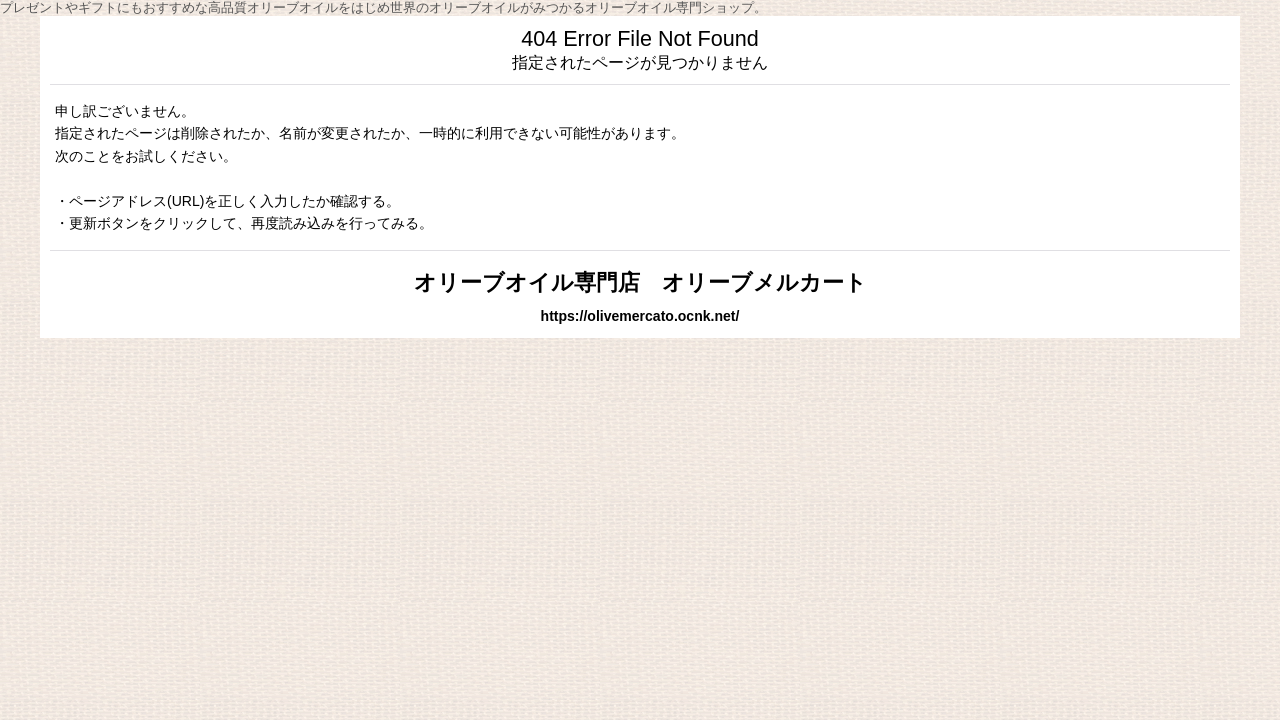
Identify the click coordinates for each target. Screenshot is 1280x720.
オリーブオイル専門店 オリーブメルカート (640, 282)
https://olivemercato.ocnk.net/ (640, 316)
